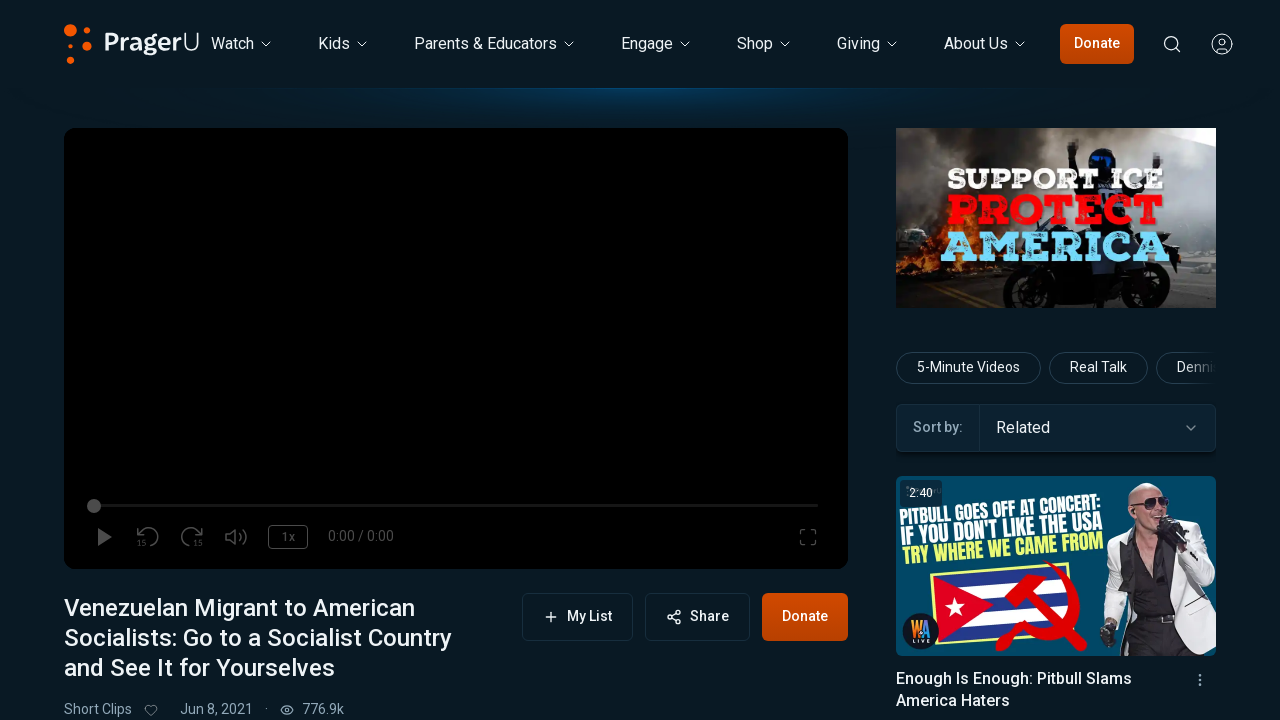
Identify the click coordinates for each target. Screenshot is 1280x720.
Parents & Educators (495, 43)
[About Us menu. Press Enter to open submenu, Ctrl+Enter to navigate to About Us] (986, 44)
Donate (1097, 43)
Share (697, 616)
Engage (657, 43)
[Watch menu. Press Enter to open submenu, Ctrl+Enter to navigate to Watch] (242, 44)
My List (577, 616)
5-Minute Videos (968, 367)
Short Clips (98, 709)
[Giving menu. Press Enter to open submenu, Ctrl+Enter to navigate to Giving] (868, 44)
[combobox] (1097, 428)
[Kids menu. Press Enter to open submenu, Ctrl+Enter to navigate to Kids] (344, 44)
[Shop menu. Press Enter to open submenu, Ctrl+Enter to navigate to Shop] (765, 44)
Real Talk (1098, 367)
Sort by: (938, 427)
